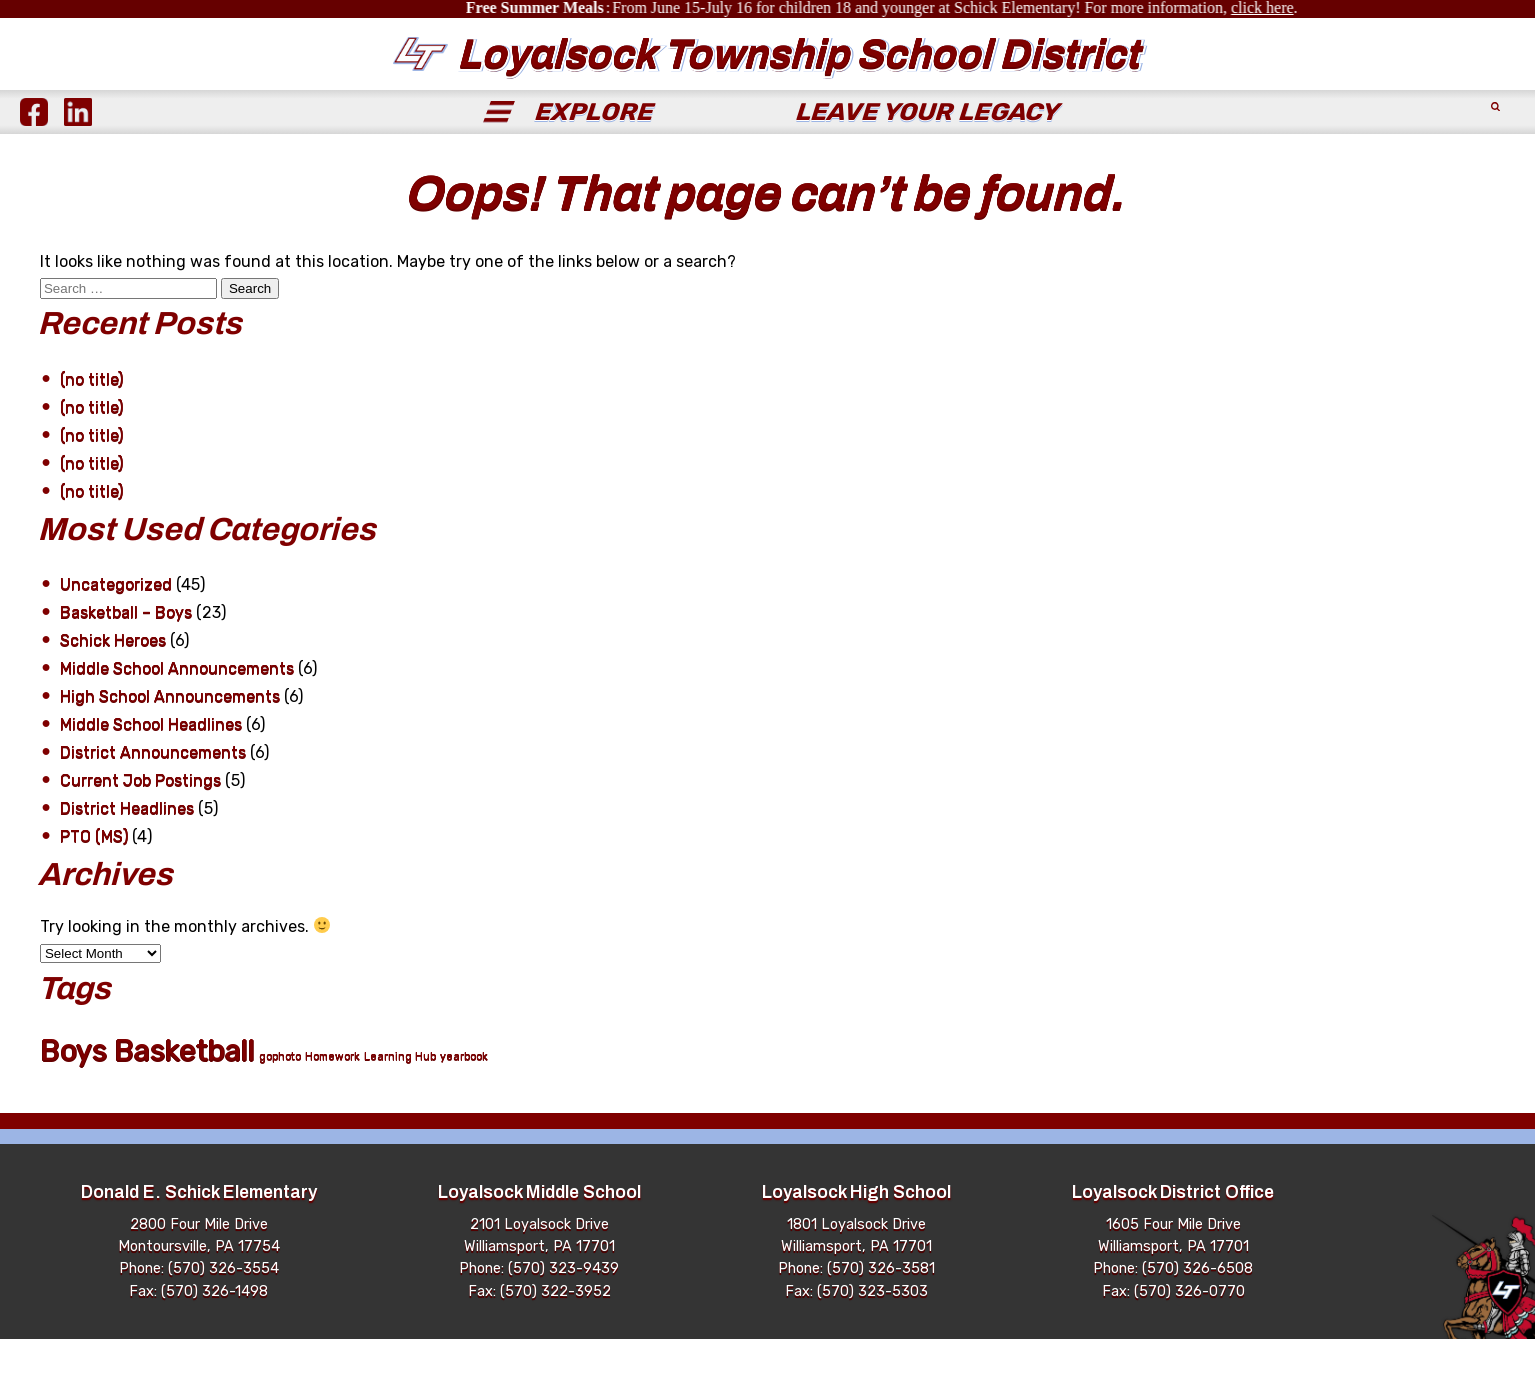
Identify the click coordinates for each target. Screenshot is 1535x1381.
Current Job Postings (140, 822)
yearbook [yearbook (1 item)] (464, 1098)
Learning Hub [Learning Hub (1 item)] (400, 1098)
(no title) (91, 421)
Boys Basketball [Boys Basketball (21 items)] (147, 1092)
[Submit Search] (1493, 154)
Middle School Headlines (151, 766)
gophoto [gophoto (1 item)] (280, 1098)
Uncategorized (116, 626)
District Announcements (153, 794)
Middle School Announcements (177, 710)
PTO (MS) (94, 878)
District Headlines (127, 850)
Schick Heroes (113, 682)
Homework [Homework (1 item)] (332, 1098)
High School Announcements (170, 738)
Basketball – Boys (126, 654)
